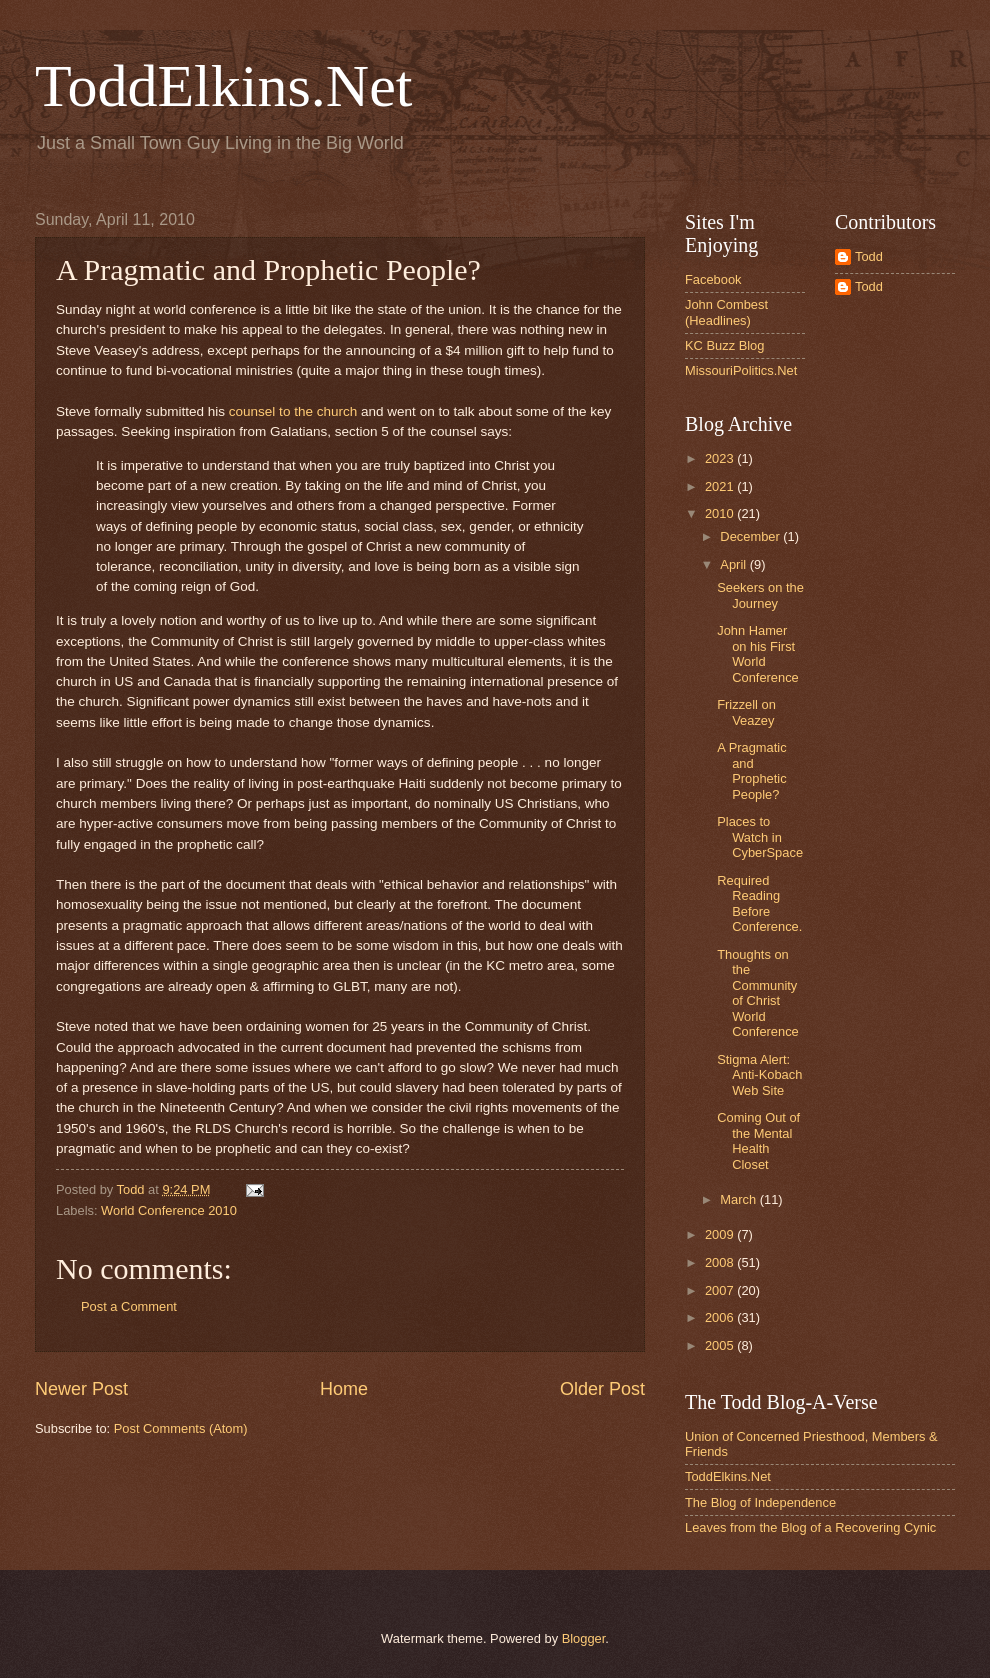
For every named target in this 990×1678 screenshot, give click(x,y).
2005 (721, 1345)
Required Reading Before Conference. (759, 903)
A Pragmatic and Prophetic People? (751, 770)
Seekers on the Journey (760, 595)
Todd (869, 256)
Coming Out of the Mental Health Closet (758, 1140)
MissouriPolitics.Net (741, 370)
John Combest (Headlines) (726, 312)
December (751, 536)
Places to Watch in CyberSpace (760, 837)
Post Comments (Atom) (181, 1428)
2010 (721, 513)
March (739, 1199)
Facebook (713, 279)
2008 (721, 1262)
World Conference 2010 (169, 1210)
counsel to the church (293, 411)
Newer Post (81, 1389)
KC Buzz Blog (724, 345)
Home (344, 1389)
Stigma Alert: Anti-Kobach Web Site (759, 1075)
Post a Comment (129, 1306)
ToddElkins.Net (223, 86)
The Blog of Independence (760, 1502)
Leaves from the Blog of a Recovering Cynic (810, 1527)
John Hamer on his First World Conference (758, 653)
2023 (721, 458)
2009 (721, 1234)
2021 (721, 486)
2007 (721, 1290)
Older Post (602, 1389)
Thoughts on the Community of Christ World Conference (758, 993)
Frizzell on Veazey (746, 712)
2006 (721, 1317)
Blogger (584, 1638)
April (734, 564)
